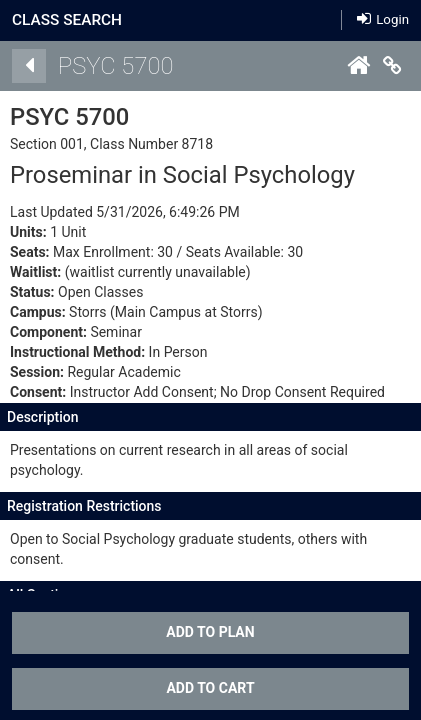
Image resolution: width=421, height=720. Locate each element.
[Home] (358, 66)
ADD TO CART (210, 688)
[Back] (29, 66)
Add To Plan (210, 632)
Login (383, 19)
